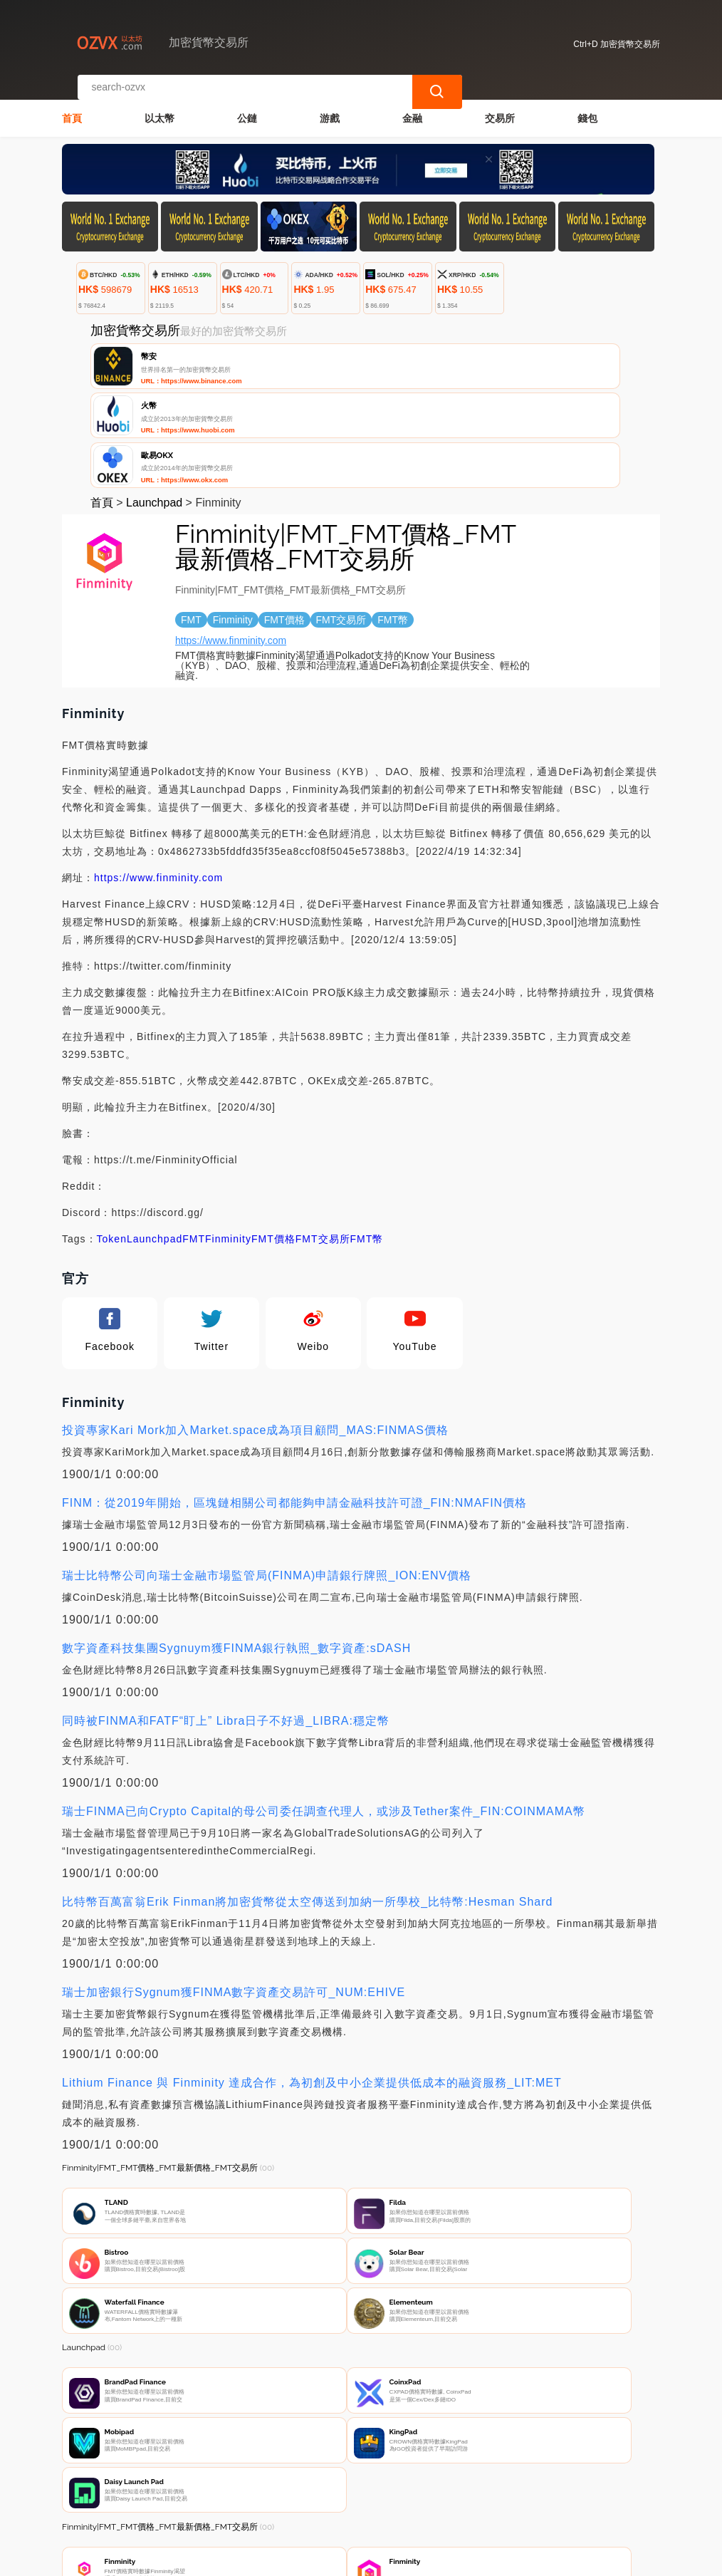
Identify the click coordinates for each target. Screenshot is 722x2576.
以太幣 (159, 104)
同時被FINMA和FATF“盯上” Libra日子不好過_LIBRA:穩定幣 (225, 1619)
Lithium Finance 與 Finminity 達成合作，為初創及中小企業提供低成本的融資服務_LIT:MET (312, 1981)
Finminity (228, 1137)
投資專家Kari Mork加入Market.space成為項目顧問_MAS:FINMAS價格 (255, 1328)
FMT (193, 1137)
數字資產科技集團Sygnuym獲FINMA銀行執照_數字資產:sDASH (236, 1546)
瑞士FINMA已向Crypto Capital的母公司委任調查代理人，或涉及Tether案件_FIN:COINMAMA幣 (323, 1709)
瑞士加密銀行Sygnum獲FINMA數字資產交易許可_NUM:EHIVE (233, 1890)
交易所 (500, 104)
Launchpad (154, 401)
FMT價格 (273, 1137)
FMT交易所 (322, 1137)
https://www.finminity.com (230, 538)
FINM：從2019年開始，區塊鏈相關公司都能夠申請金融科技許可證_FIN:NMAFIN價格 (294, 1401)
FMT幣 (367, 1137)
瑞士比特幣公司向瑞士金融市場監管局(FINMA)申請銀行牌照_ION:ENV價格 (266, 1474)
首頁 (72, 104)
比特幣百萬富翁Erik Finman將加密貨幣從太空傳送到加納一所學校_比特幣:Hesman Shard (307, 1800)
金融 (412, 104)
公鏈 (247, 104)
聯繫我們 (219, 2492)
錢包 (587, 104)
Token (112, 1137)
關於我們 (288, 2492)
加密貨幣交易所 (302, 2559)
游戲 (330, 104)
